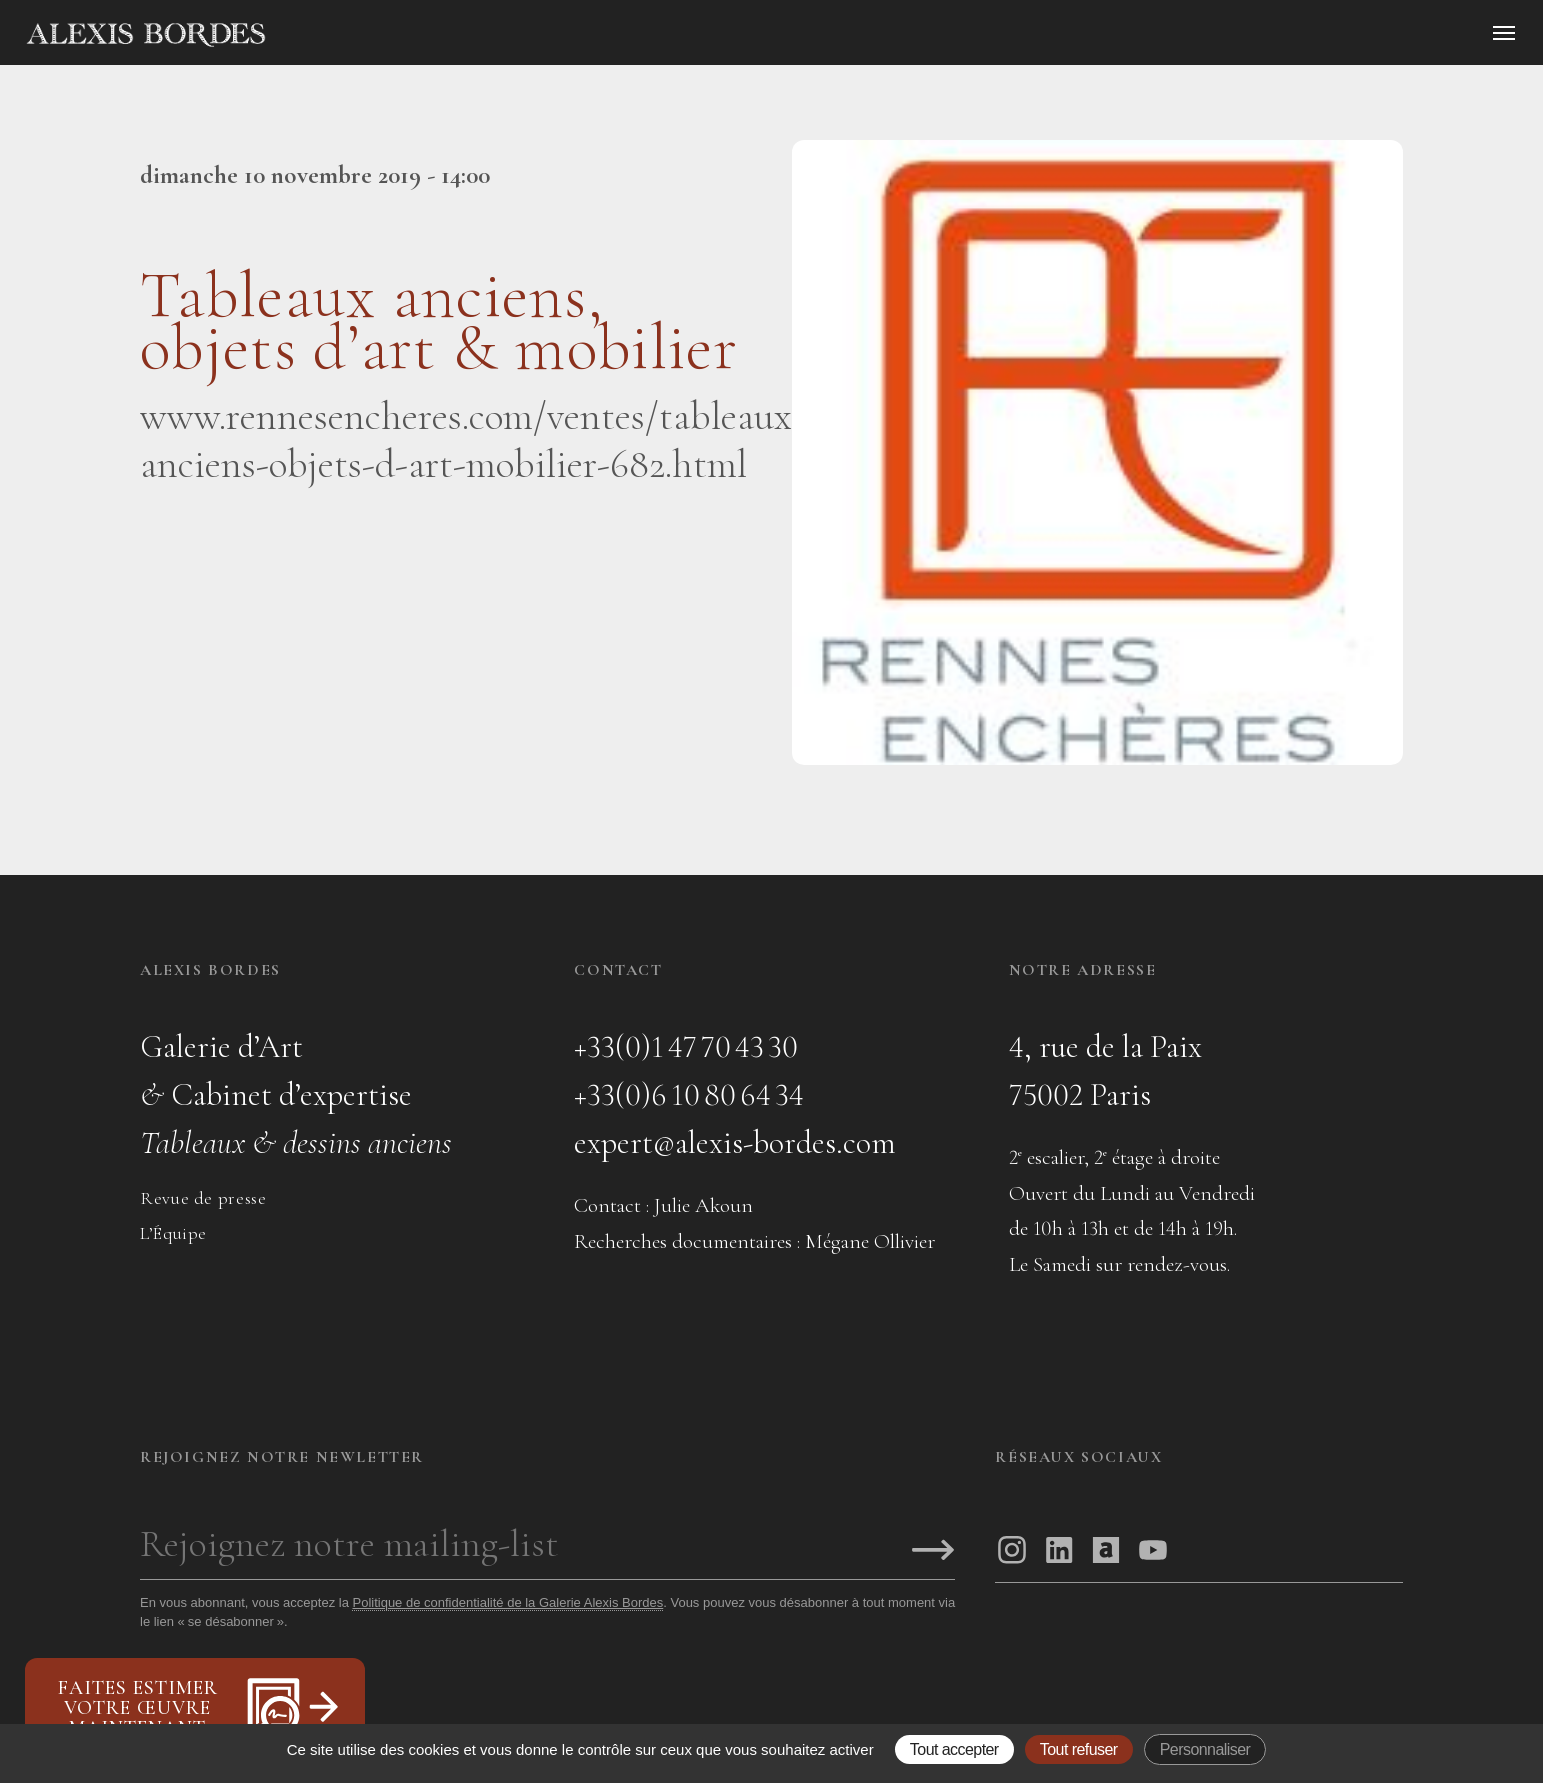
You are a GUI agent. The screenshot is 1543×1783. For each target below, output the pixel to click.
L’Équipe (173, 1233)
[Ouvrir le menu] (1504, 33)
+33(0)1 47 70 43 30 (686, 1046)
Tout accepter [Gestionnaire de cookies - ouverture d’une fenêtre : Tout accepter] (954, 1749)
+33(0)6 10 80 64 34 (689, 1094)
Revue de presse (203, 1198)
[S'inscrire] (933, 1552)
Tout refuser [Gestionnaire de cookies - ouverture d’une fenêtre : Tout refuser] (1079, 1749)
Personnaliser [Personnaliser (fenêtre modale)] (1205, 1749)
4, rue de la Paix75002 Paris (1105, 1070)
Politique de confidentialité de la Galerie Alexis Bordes (507, 1602)
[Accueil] (316, 35)
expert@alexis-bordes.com (735, 1142)
